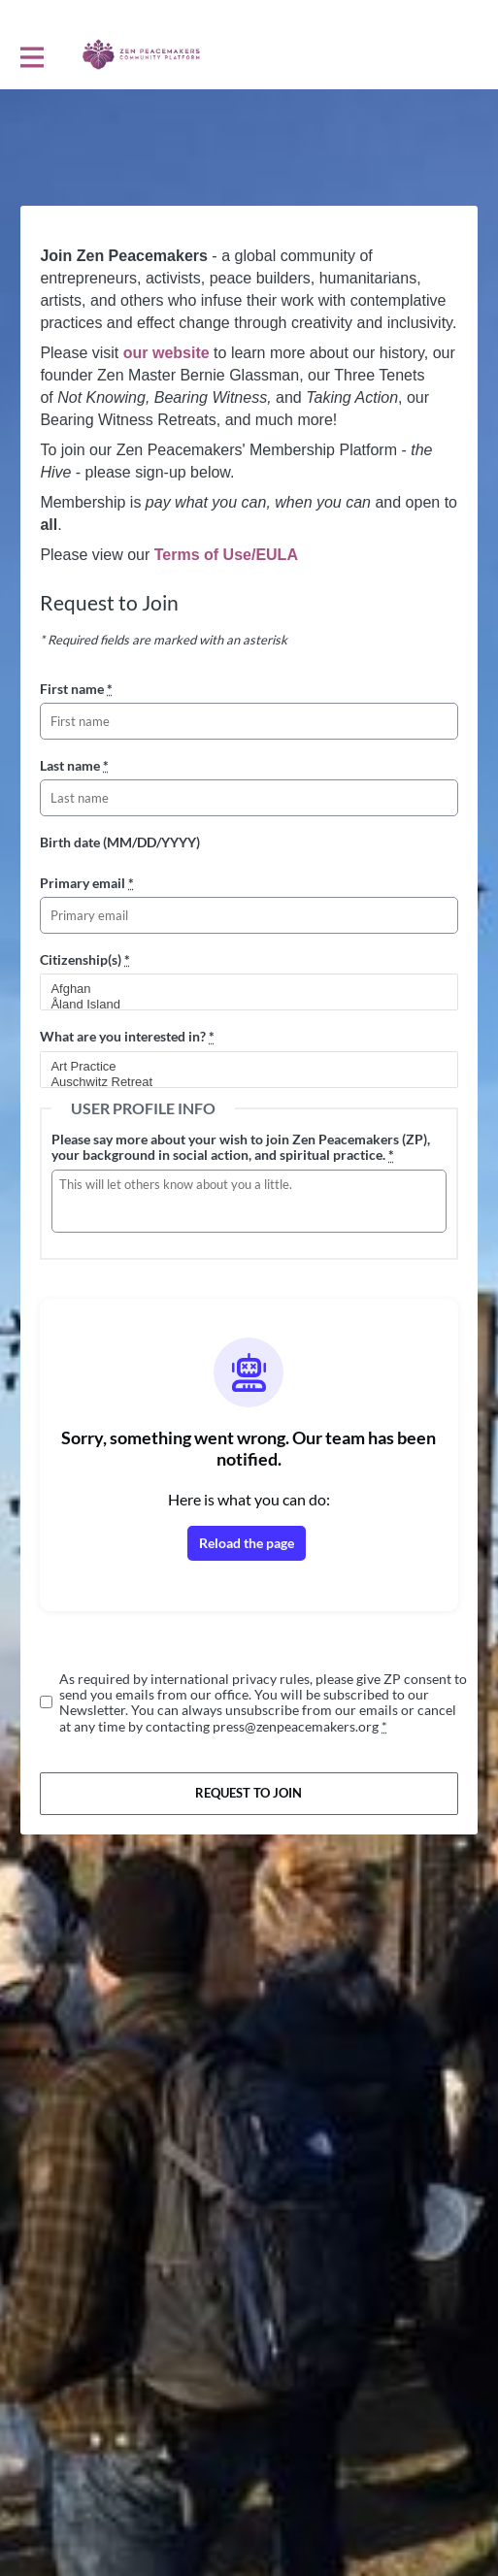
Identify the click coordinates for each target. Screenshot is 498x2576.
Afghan (240, 989)
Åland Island (240, 1004)
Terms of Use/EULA (226, 554)
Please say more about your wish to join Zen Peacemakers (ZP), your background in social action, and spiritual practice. (240, 1147)
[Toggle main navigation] (31, 55)
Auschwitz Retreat (240, 1082)
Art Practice (240, 1066)
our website (166, 353)
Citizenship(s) (85, 959)
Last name (74, 765)
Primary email (87, 883)
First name (76, 688)
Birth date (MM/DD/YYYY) (120, 842)
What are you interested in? (127, 1036)
